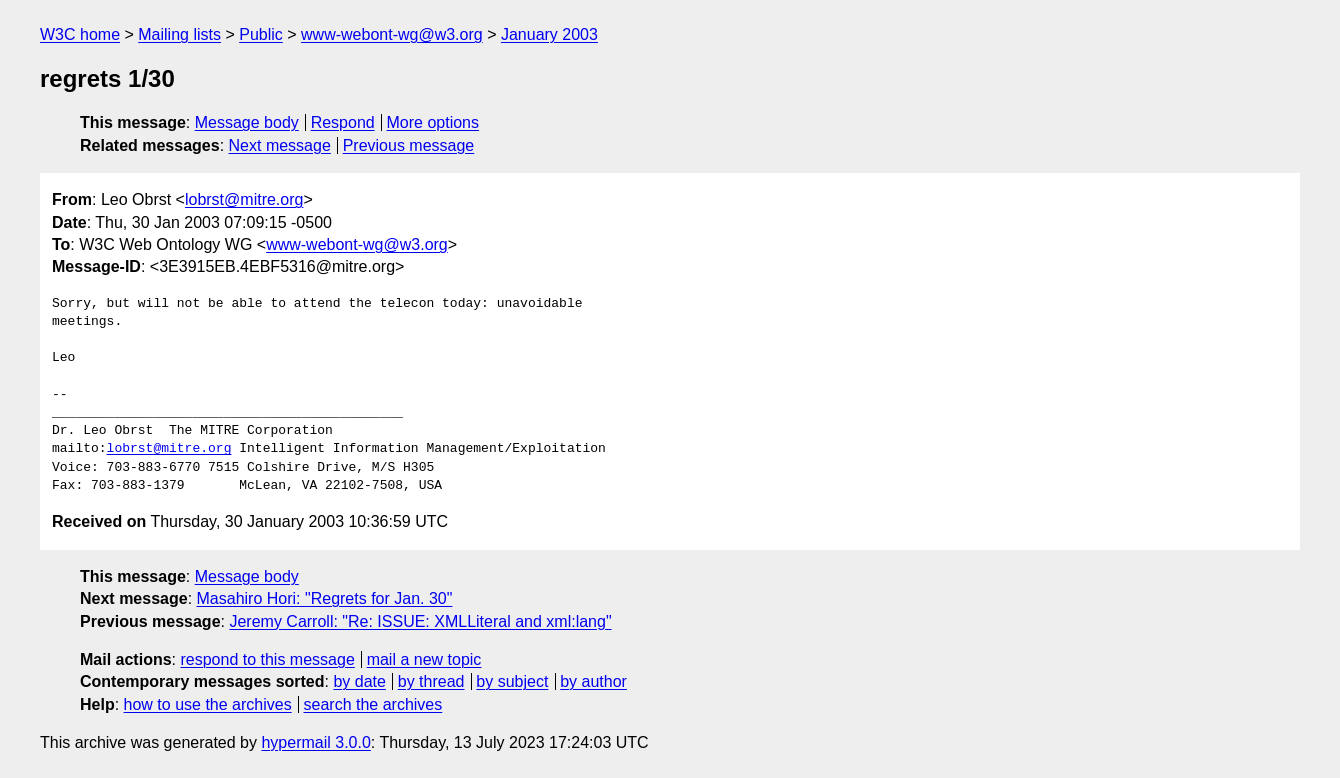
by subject (512, 681)
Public (261, 34)
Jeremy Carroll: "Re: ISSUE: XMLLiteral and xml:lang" (420, 621)
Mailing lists (179, 34)
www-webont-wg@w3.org (392, 34)
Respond (343, 122)
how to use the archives (208, 704)
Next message (280, 145)
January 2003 (549, 34)
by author (593, 681)
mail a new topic (424, 659)
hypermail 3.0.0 (315, 742)
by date (359, 681)
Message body (247, 122)
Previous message (409, 145)
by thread (431, 681)
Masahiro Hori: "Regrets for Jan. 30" (325, 598)
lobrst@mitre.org (244, 199)
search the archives (373, 704)
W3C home (80, 34)
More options (433, 122)
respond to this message (267, 659)
